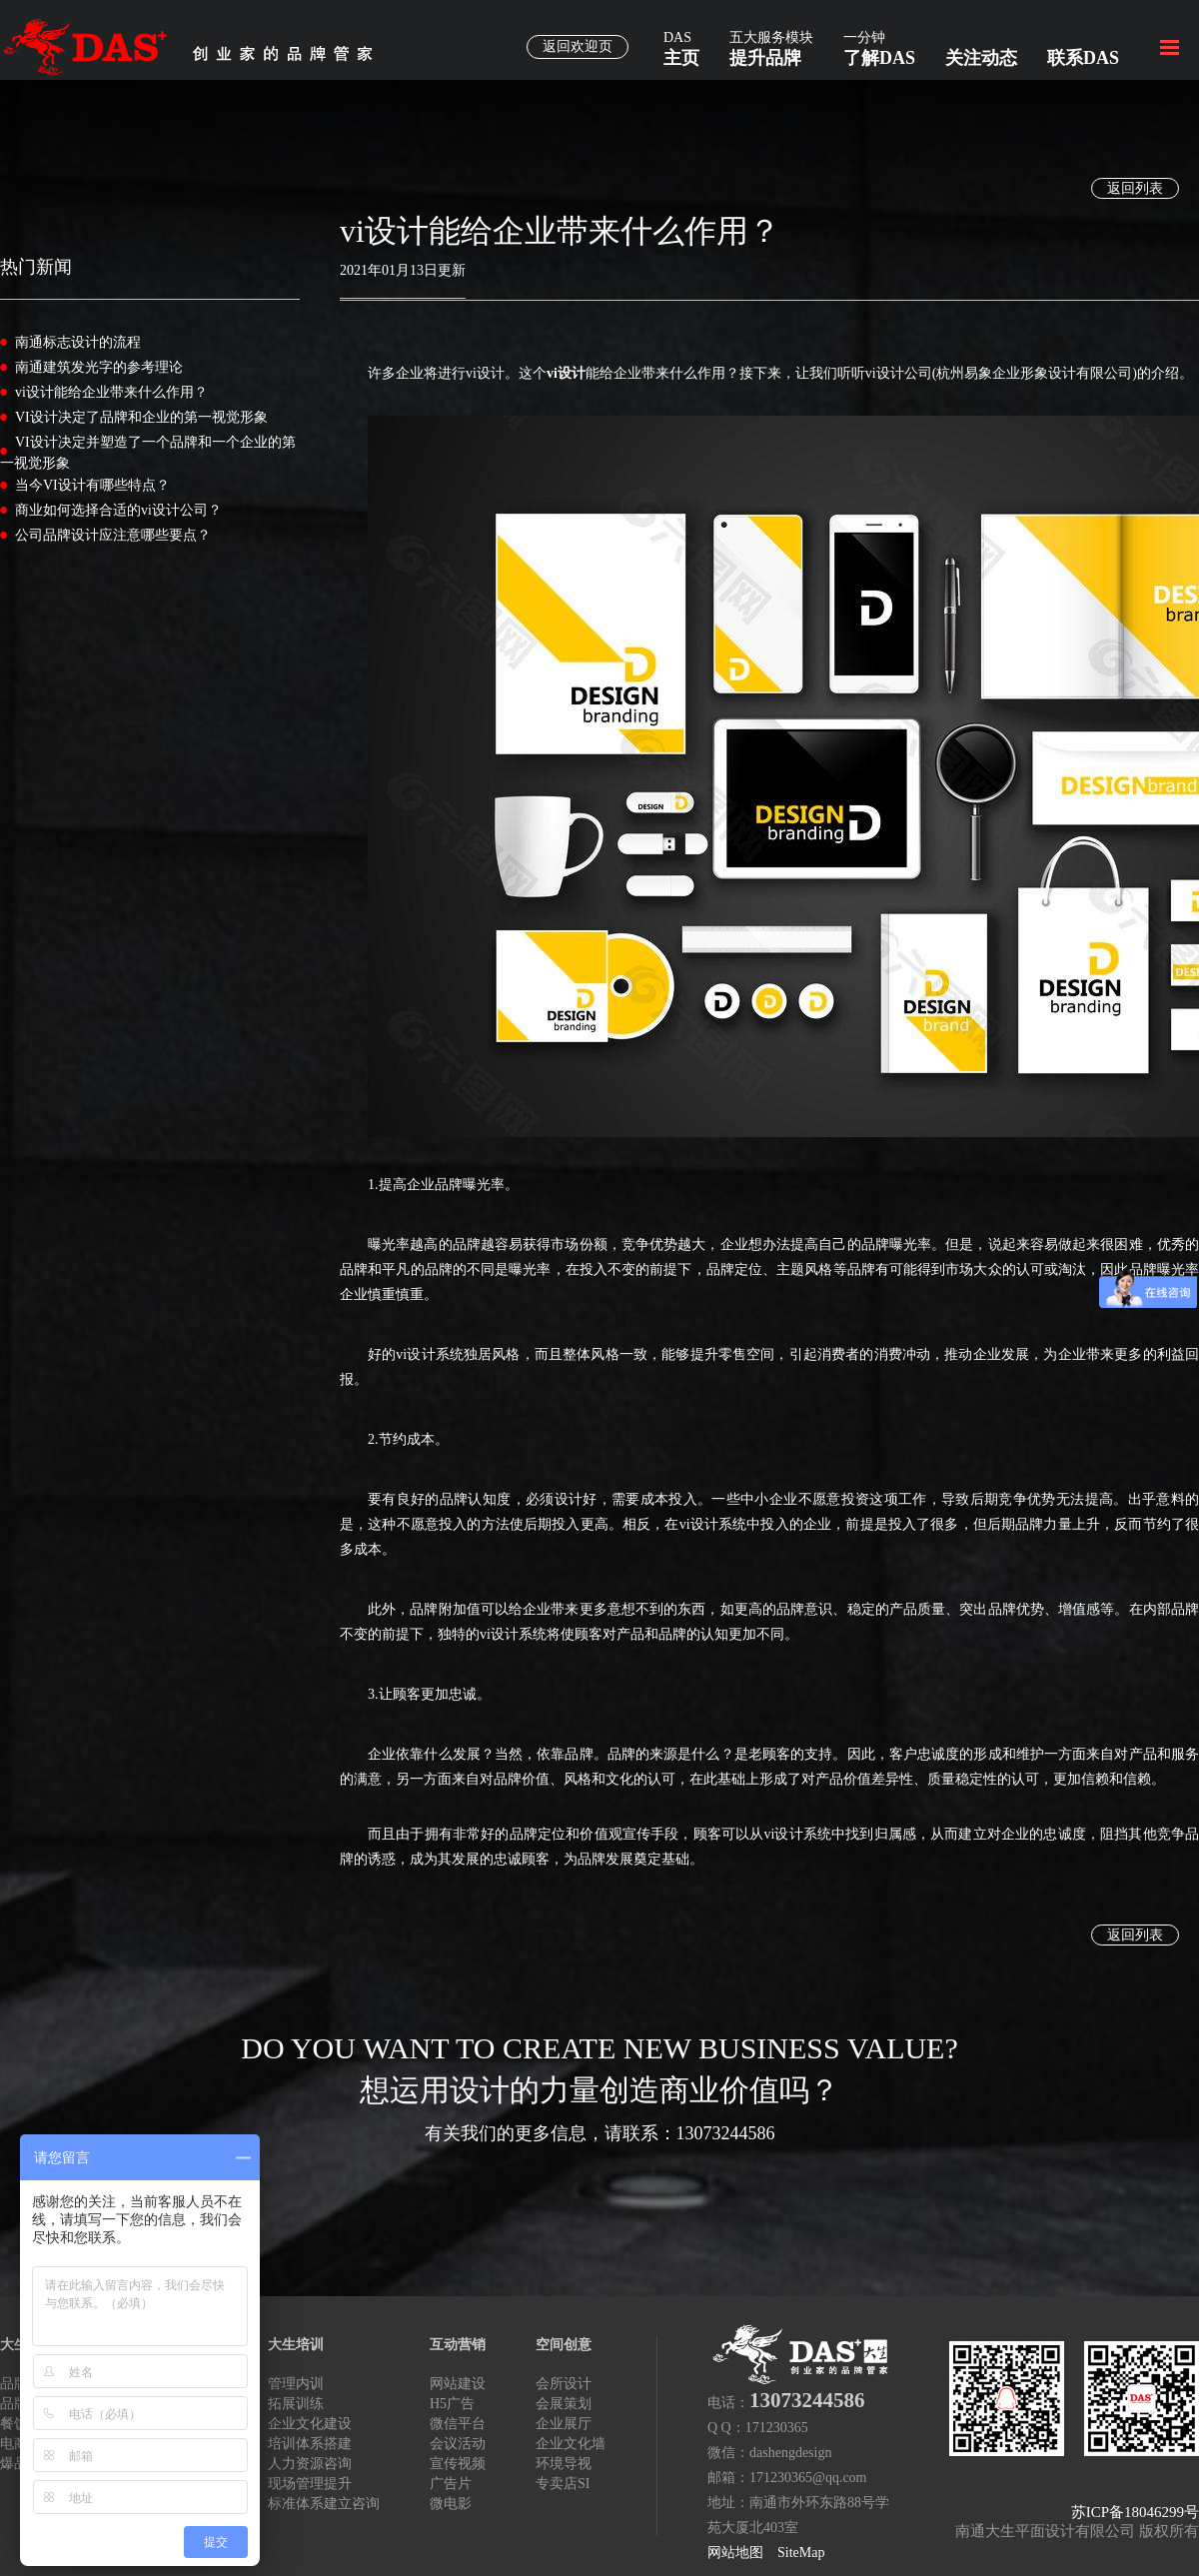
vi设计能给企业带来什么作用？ (111, 392)
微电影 (451, 2503)
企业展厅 (564, 2423)
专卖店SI (563, 2483)
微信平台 (458, 2423)
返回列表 (1135, 188)
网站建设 (458, 2383)
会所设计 (564, 2383)
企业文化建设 (310, 2423)
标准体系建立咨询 (324, 2503)
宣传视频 (458, 2463)
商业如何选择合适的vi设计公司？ (118, 510)
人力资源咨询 (310, 2463)
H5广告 (452, 2403)
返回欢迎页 (577, 46)
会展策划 (564, 2403)
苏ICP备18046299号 (1135, 2512)
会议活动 (458, 2443)
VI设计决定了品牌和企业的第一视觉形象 (141, 417)
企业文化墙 (570, 2443)
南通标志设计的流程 (78, 342)
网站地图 (735, 2552)
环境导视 (564, 2463)
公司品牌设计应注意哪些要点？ (113, 535)
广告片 (451, 2483)
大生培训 (296, 2344)
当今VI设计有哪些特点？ (92, 485)
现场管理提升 (310, 2483)
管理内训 (296, 2383)
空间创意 (564, 2344)
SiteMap (800, 2552)
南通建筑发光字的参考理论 (99, 367)
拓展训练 (296, 2403)
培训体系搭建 (310, 2443)
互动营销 (458, 2344)
